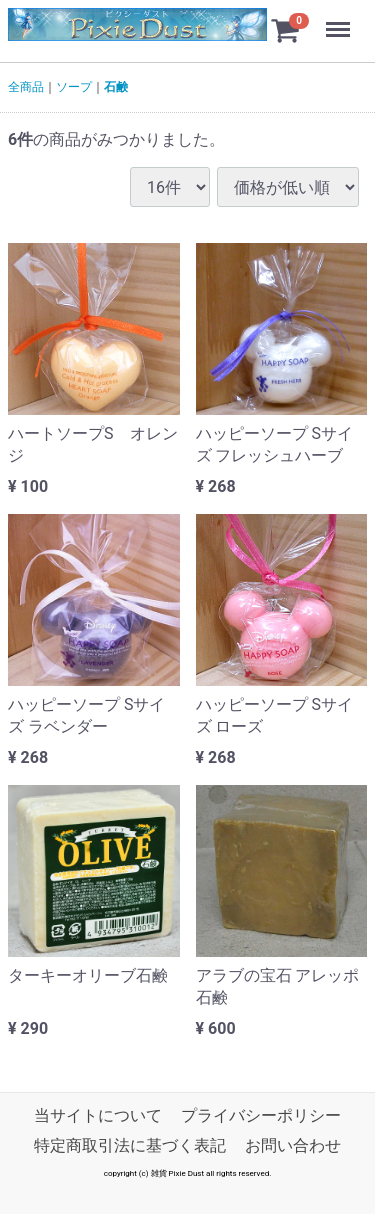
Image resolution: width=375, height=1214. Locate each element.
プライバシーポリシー (261, 1115)
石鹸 (116, 87)
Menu (340, 20)
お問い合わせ (293, 1146)
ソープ (74, 87)
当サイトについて (98, 1115)
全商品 (26, 87)
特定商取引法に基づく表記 (130, 1146)
